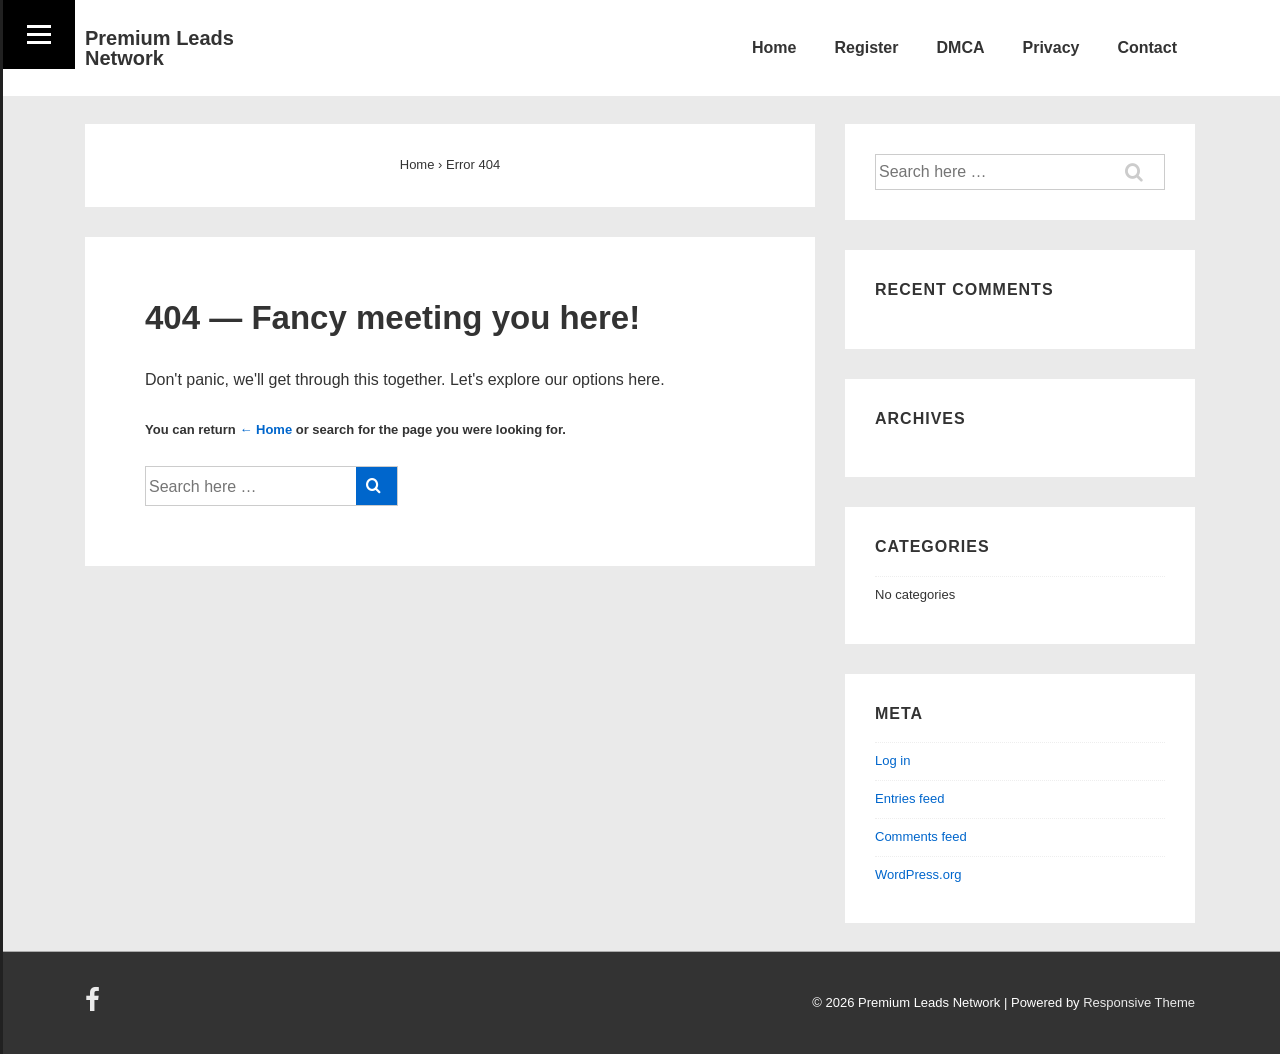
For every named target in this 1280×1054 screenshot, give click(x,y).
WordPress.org (918, 874)
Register (866, 47)
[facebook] (95, 1006)
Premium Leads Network (159, 48)
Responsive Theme (1139, 1002)
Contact (1147, 47)
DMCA (961, 47)
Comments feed (921, 836)
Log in (892, 760)
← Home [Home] (265, 429)
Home (774, 47)
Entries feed (909, 798)
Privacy (1051, 47)
